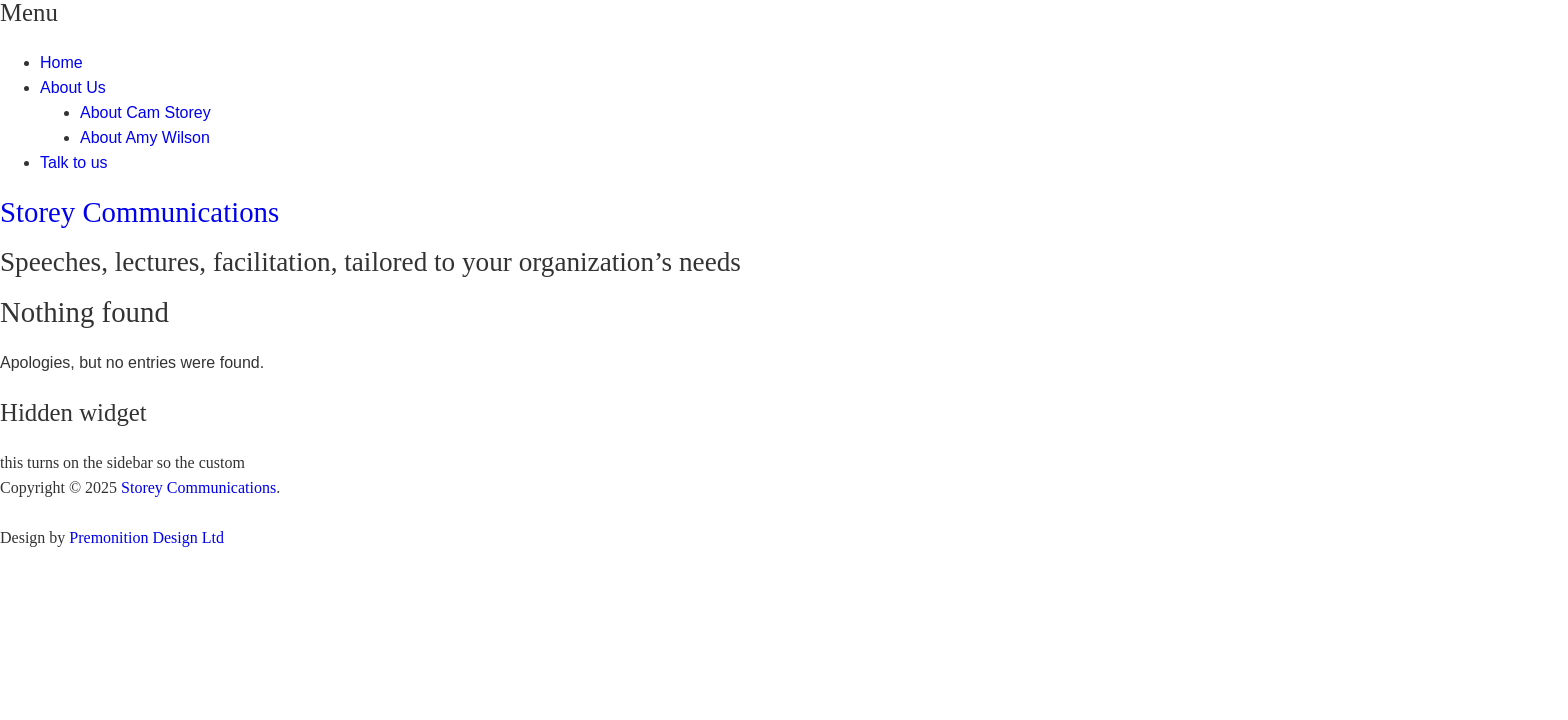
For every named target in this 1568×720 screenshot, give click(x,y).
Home (61, 62)
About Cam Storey (145, 112)
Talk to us (74, 162)
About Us (73, 87)
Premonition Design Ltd (146, 537)
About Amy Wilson (145, 137)
